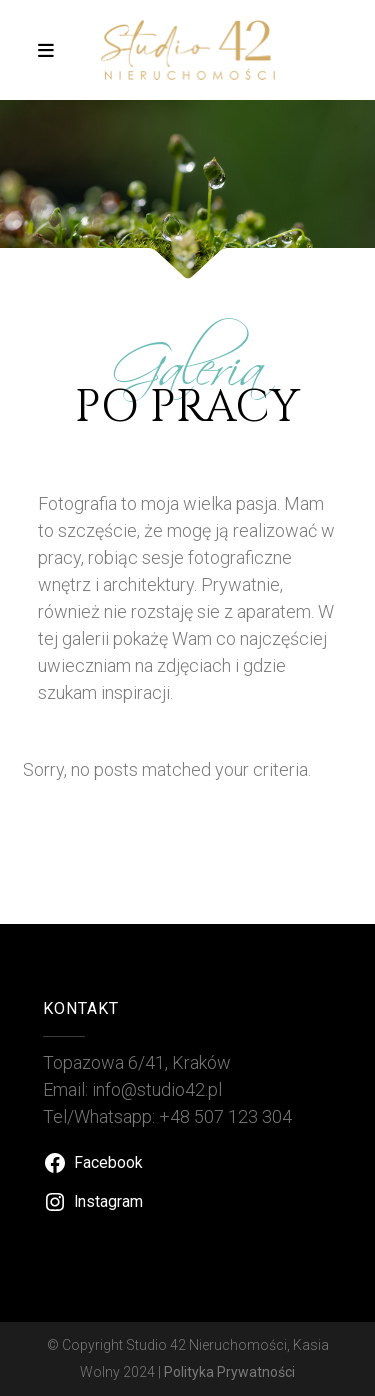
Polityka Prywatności (229, 1372)
